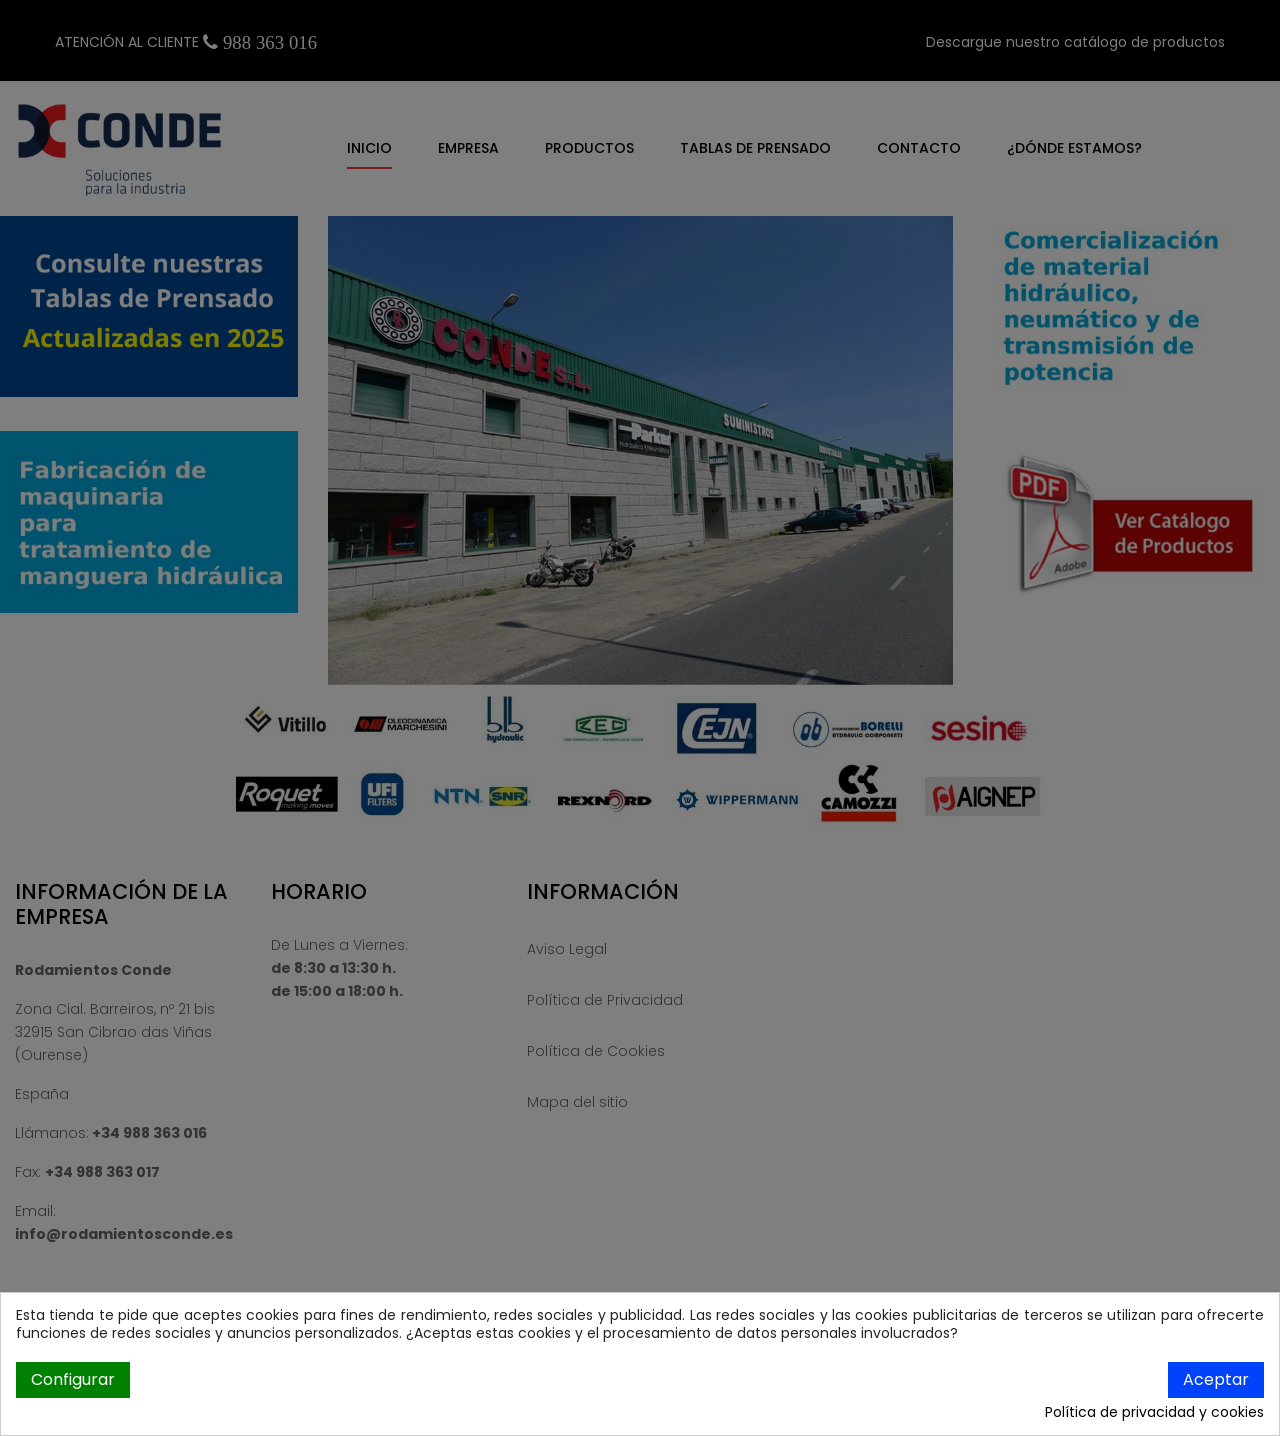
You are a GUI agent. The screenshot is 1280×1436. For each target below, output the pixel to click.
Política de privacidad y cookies (1154, 1413)
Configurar (73, 1379)
